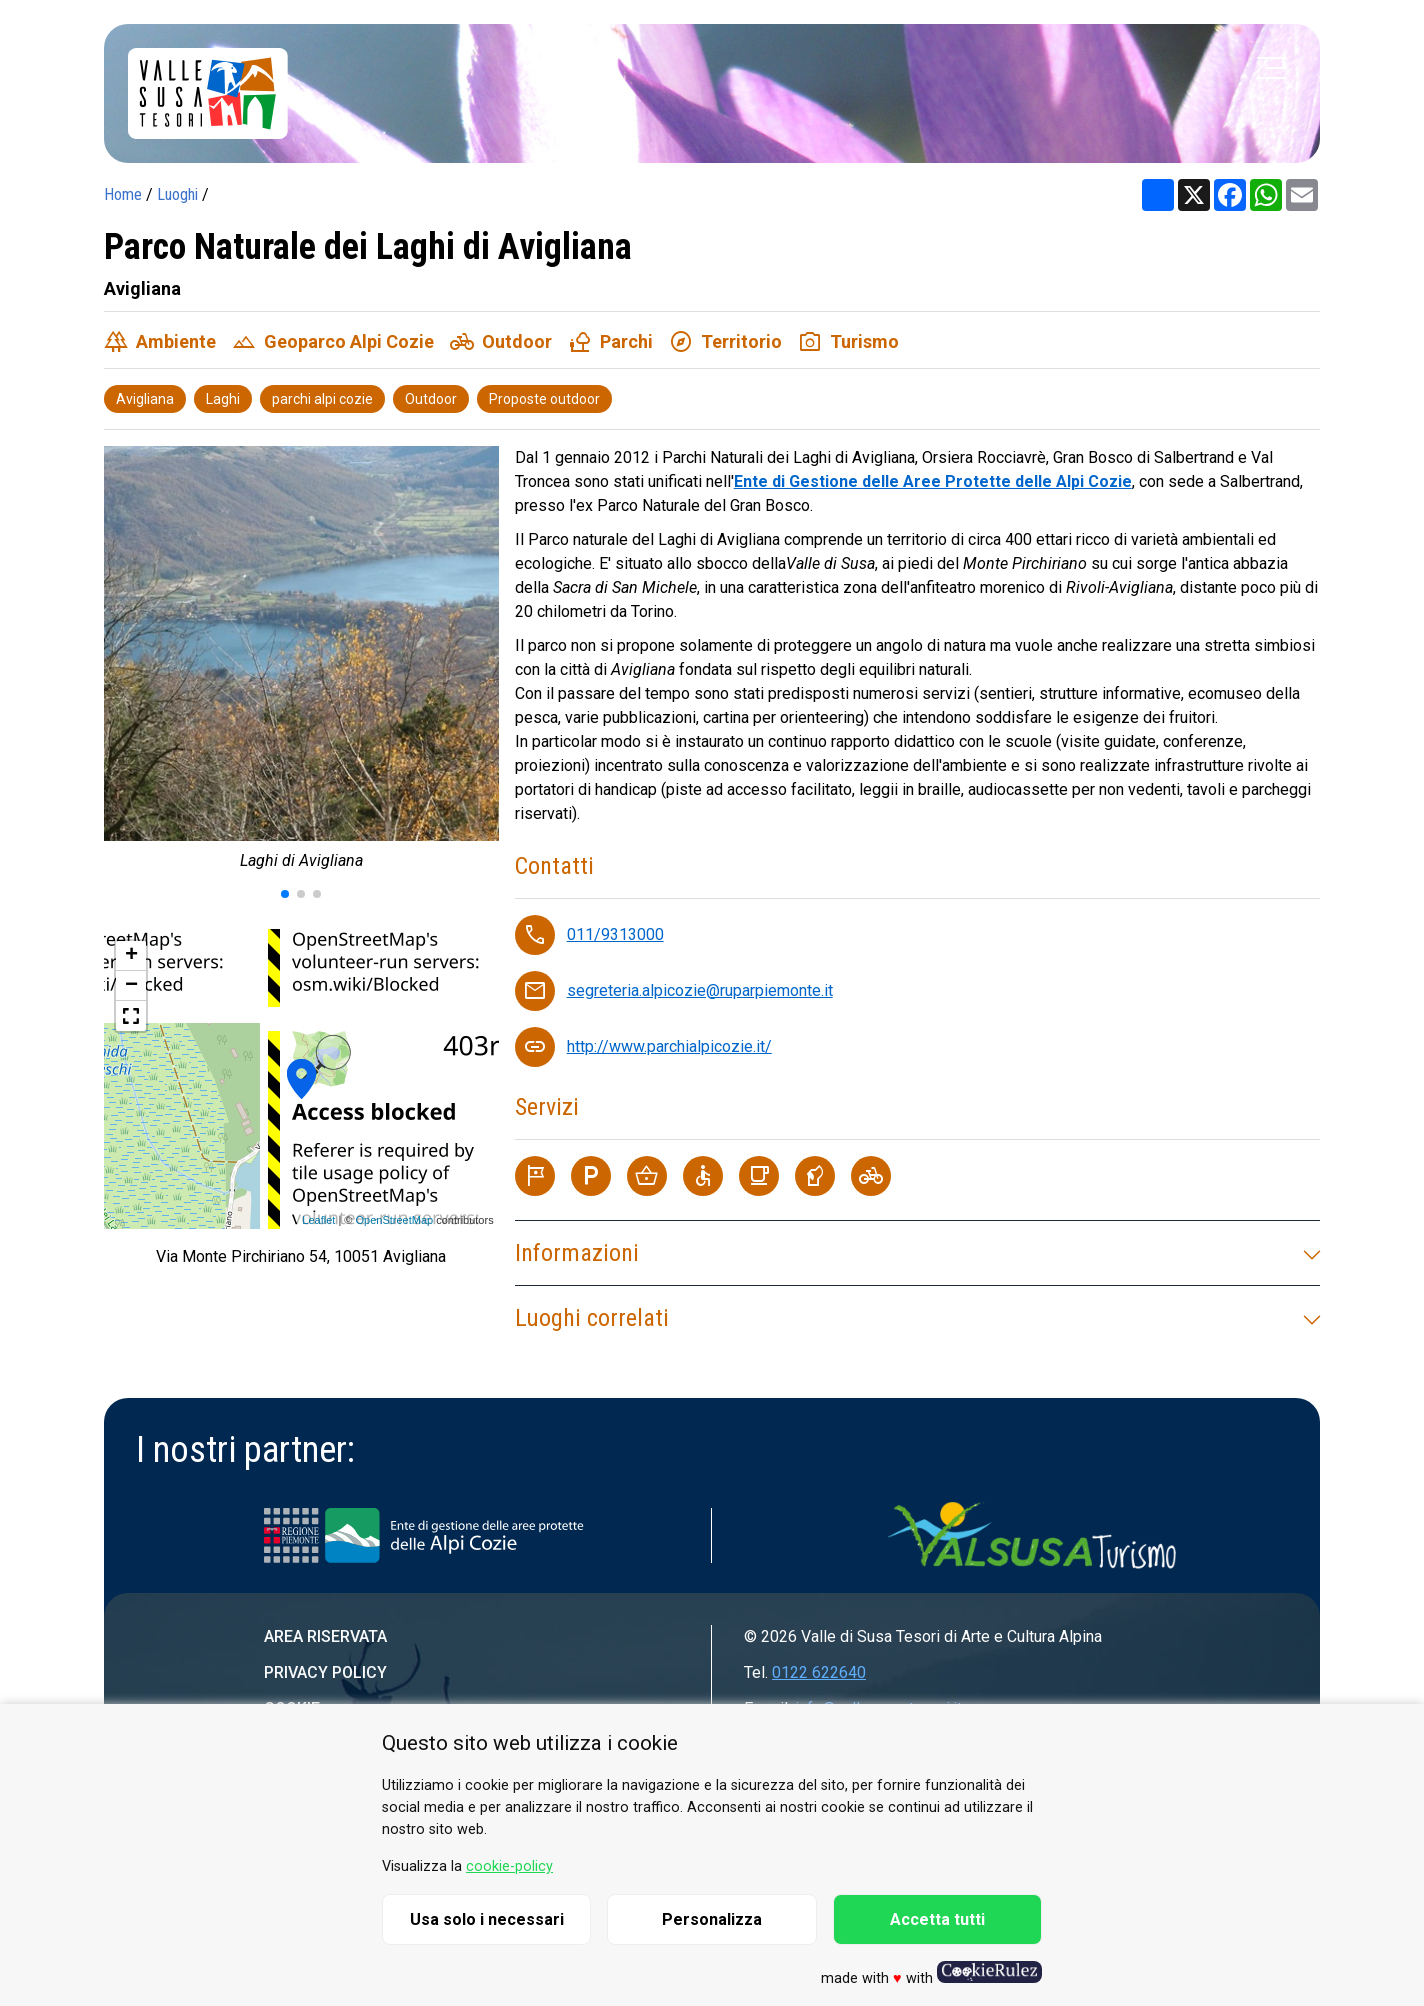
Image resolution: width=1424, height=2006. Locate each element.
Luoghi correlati (917, 1318)
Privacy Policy (325, 1672)
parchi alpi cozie (322, 399)
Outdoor (431, 399)
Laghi (223, 399)
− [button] (131, 986)
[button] (285, 894)
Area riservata (325, 1636)
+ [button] (131, 956)
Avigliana (145, 399)
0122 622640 (819, 1672)
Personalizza (712, 1919)
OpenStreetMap (394, 1220)
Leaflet (318, 1220)
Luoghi (177, 194)
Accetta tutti (937, 1919)
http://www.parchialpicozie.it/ (669, 1046)
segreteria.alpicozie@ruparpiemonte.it (700, 990)
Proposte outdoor (544, 399)
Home (123, 194)
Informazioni (917, 1253)
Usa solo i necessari (487, 1919)
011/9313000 (615, 934)
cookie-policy (509, 1866)
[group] (301, 663)
